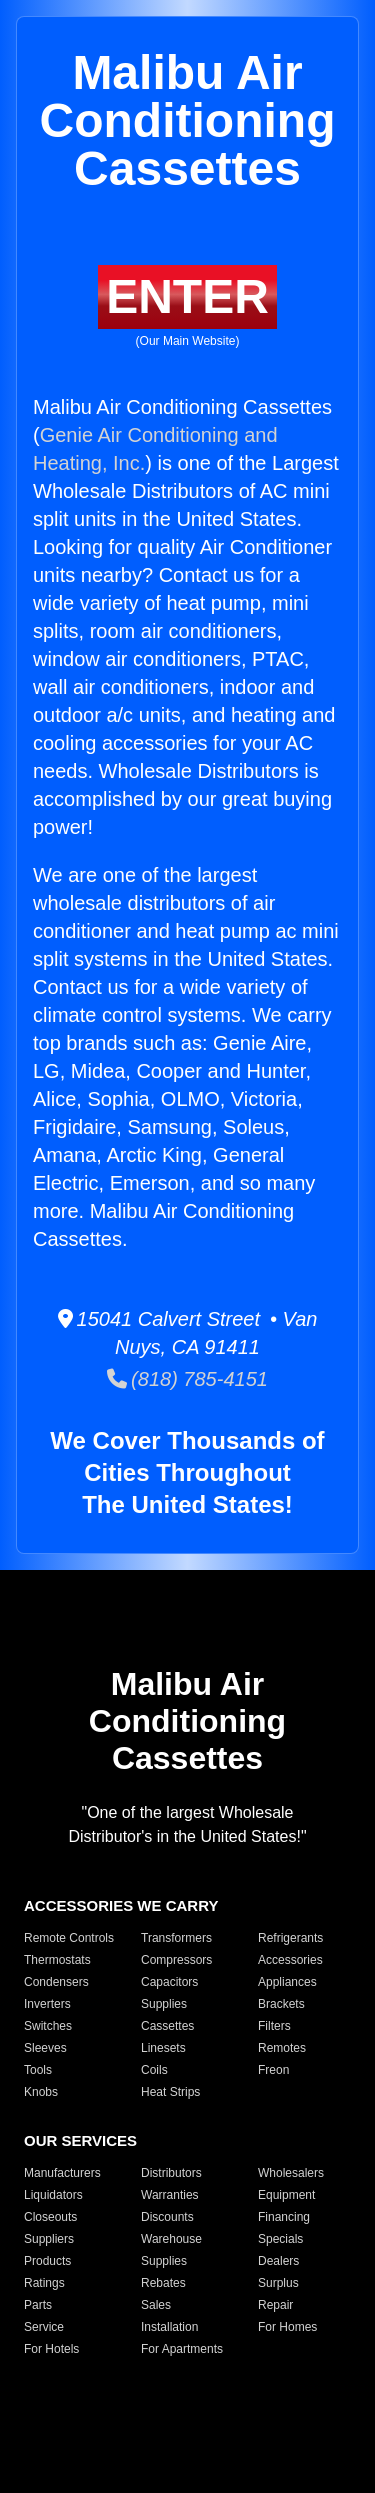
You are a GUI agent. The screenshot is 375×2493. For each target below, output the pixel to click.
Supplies (164, 2004)
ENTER (187, 296)
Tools (38, 2070)
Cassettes (167, 2026)
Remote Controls (69, 1938)
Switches (48, 2026)
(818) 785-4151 (187, 1379)
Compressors (176, 1960)
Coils (154, 2070)
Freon (273, 2070)
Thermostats (57, 1960)
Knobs (41, 2092)
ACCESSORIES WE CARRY (121, 1905)
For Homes (287, 2327)
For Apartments (182, 2349)
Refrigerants (290, 1938)
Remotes (282, 2048)
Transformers (176, 1938)
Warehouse (171, 2239)
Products (47, 2261)
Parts (38, 2305)
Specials (280, 2239)
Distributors (171, 2173)
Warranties (170, 2195)
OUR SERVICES (80, 2140)
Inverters (47, 2004)
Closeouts (50, 2217)
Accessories (290, 1960)
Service (44, 2327)
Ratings (44, 2283)
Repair (275, 2305)
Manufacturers (62, 2173)
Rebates (163, 2283)
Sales (156, 2305)
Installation (169, 2327)
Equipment (286, 2195)
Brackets (281, 2004)
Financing (284, 2217)
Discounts (167, 2217)
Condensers (56, 1982)
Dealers (278, 2261)
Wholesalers (291, 2173)
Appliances (287, 1982)
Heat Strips (170, 2092)
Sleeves (45, 2048)
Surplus (278, 2283)
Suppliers (49, 2239)
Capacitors (169, 1982)
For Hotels (51, 2349)
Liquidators (53, 2195)
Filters (274, 2026)
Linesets (163, 2048)
